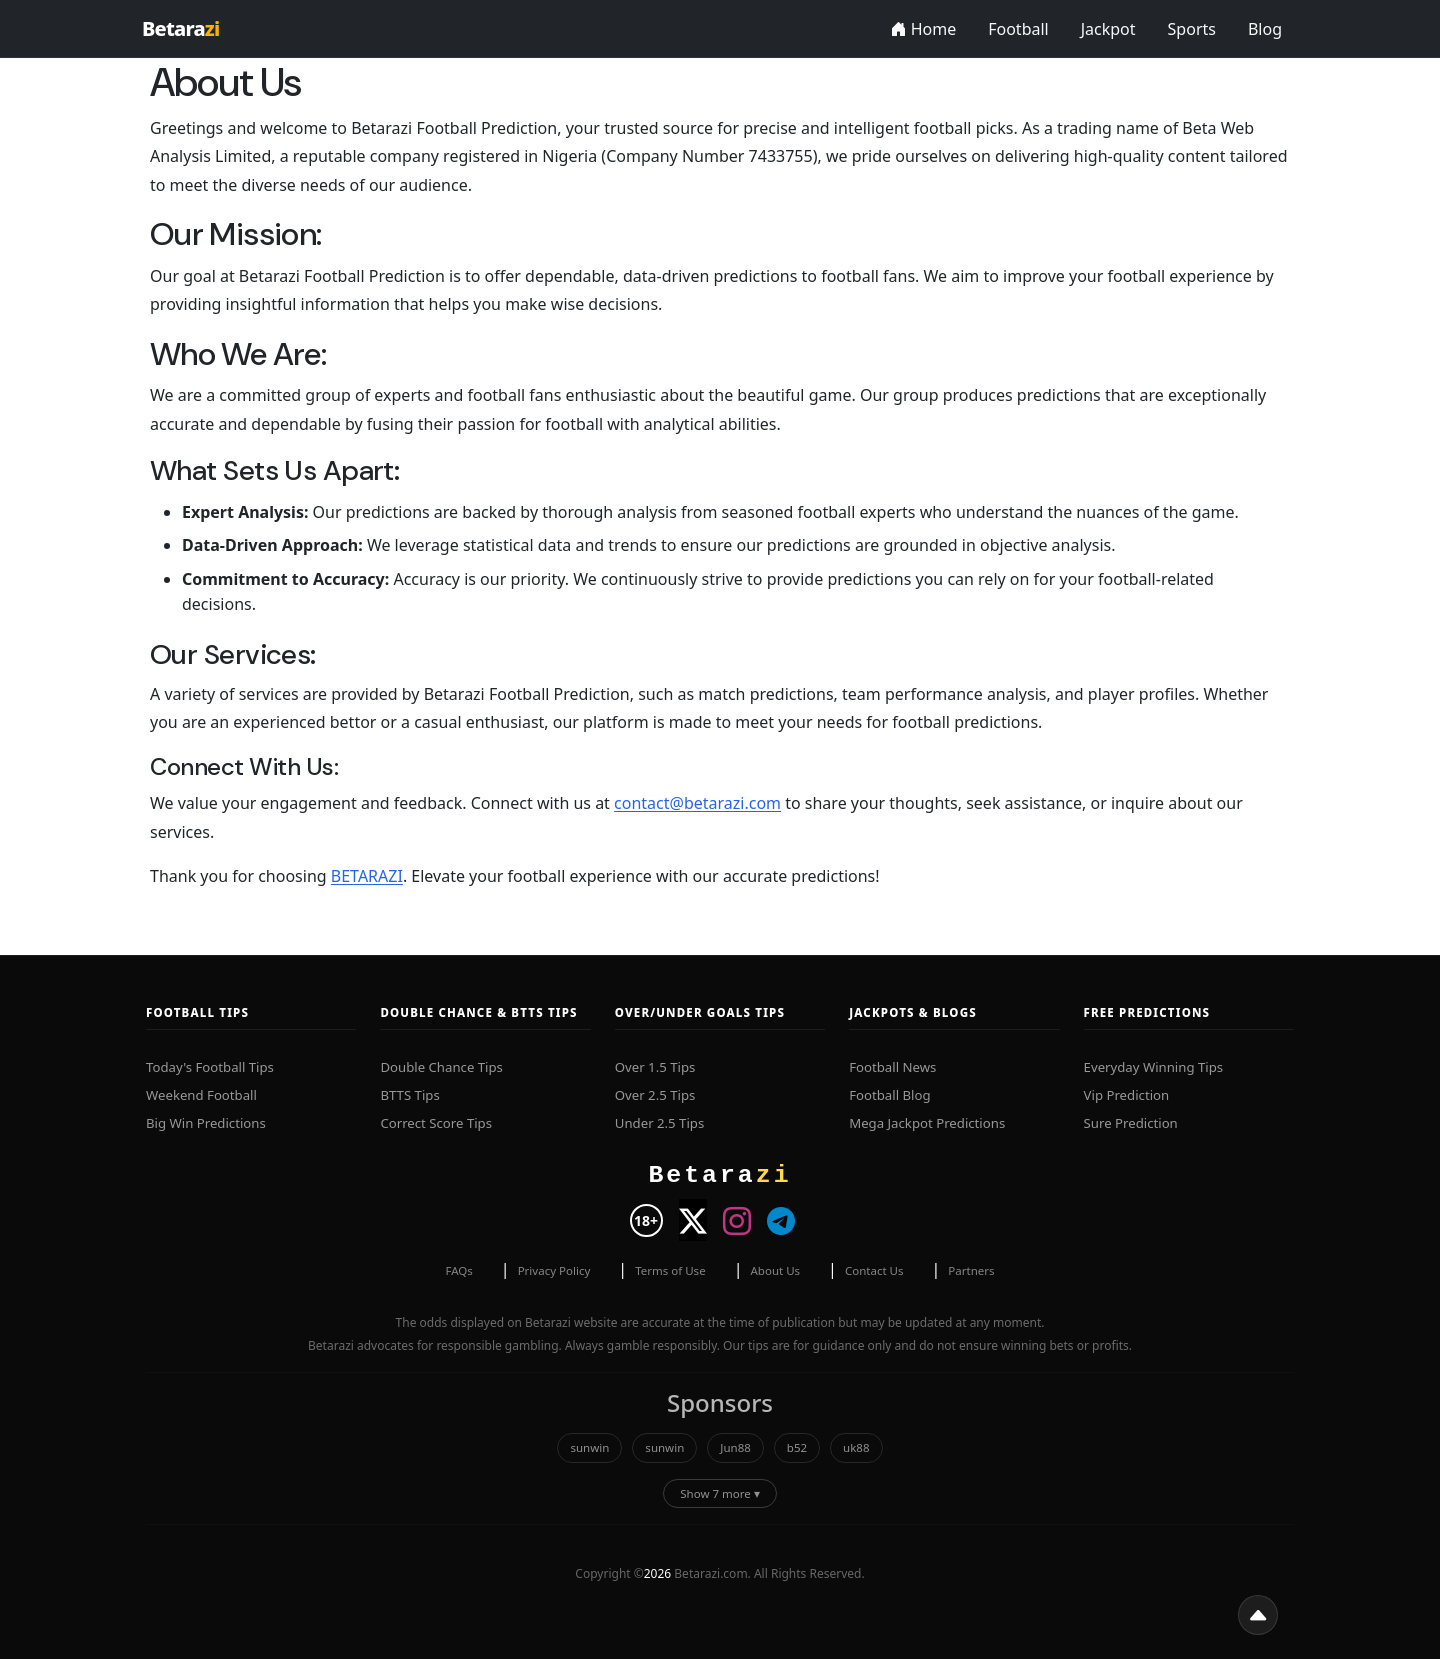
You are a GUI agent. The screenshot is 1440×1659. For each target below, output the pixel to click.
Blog (1265, 29)
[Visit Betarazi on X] (693, 1220)
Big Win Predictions (206, 1123)
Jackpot (1108, 29)
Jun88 (735, 1447)
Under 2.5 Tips (659, 1123)
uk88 (856, 1447)
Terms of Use (670, 1270)
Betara (180, 28)
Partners (971, 1270)
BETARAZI (367, 876)
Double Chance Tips (441, 1067)
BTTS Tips (409, 1095)
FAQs (458, 1270)
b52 (797, 1447)
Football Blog (889, 1095)
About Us (775, 1270)
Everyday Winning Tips (1154, 1067)
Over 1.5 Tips (655, 1067)
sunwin (589, 1447)
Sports (1192, 29)
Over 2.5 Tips (655, 1095)
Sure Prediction (1131, 1123)
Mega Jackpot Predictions (927, 1123)
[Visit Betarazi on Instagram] (737, 1220)
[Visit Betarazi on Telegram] (781, 1220)
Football (1018, 29)
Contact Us (874, 1270)
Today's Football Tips (210, 1067)
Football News (892, 1067)
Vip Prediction (1127, 1095)
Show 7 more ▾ (720, 1493)
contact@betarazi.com (697, 803)
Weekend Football (201, 1095)
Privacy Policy (554, 1270)
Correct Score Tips (436, 1123)
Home (924, 29)
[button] (1258, 1615)
